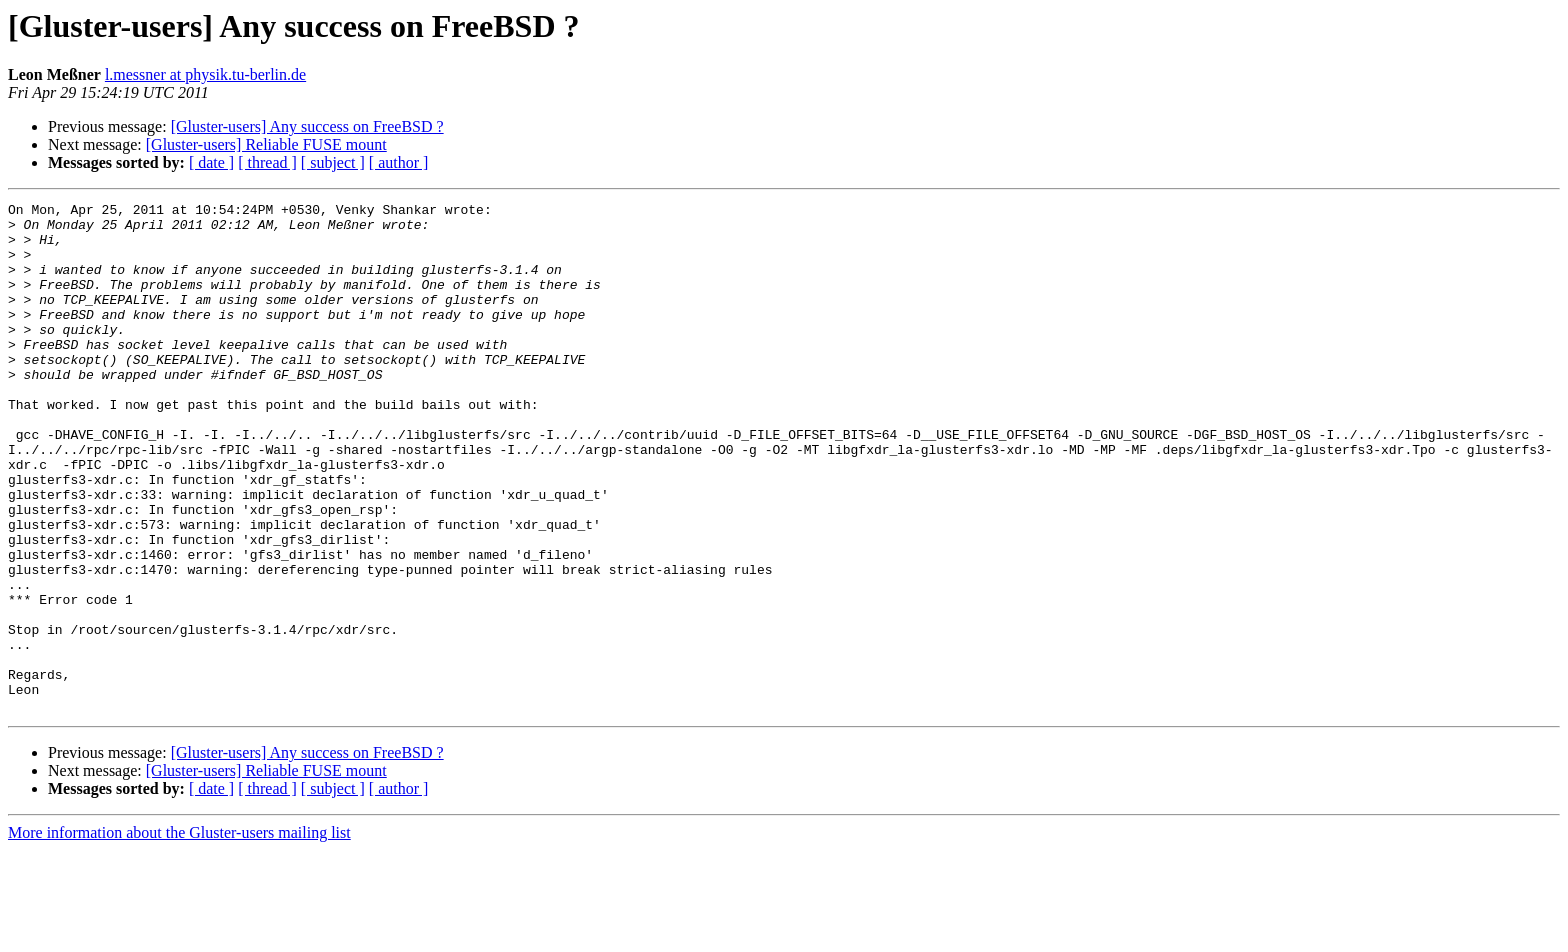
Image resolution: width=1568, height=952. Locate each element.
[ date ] (211, 162)
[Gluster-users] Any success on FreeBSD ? (307, 126)
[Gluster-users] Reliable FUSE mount (266, 144)
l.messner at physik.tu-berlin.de (205, 74)
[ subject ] (333, 162)
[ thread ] (267, 162)
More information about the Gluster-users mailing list (179, 934)
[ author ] (399, 162)
